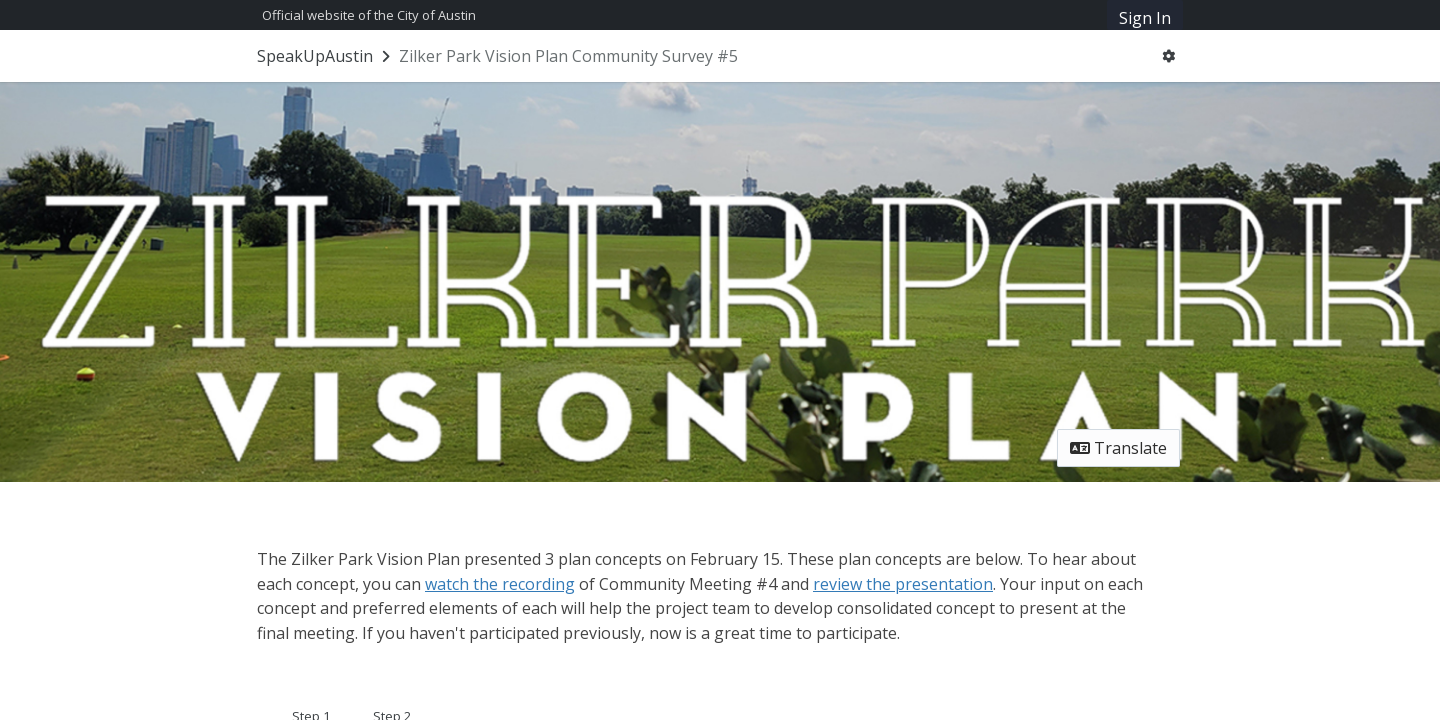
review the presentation (903, 584)
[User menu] (1168, 56)
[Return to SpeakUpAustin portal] (325, 56)
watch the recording (500, 584)
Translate (1118, 448)
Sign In (1145, 18)
